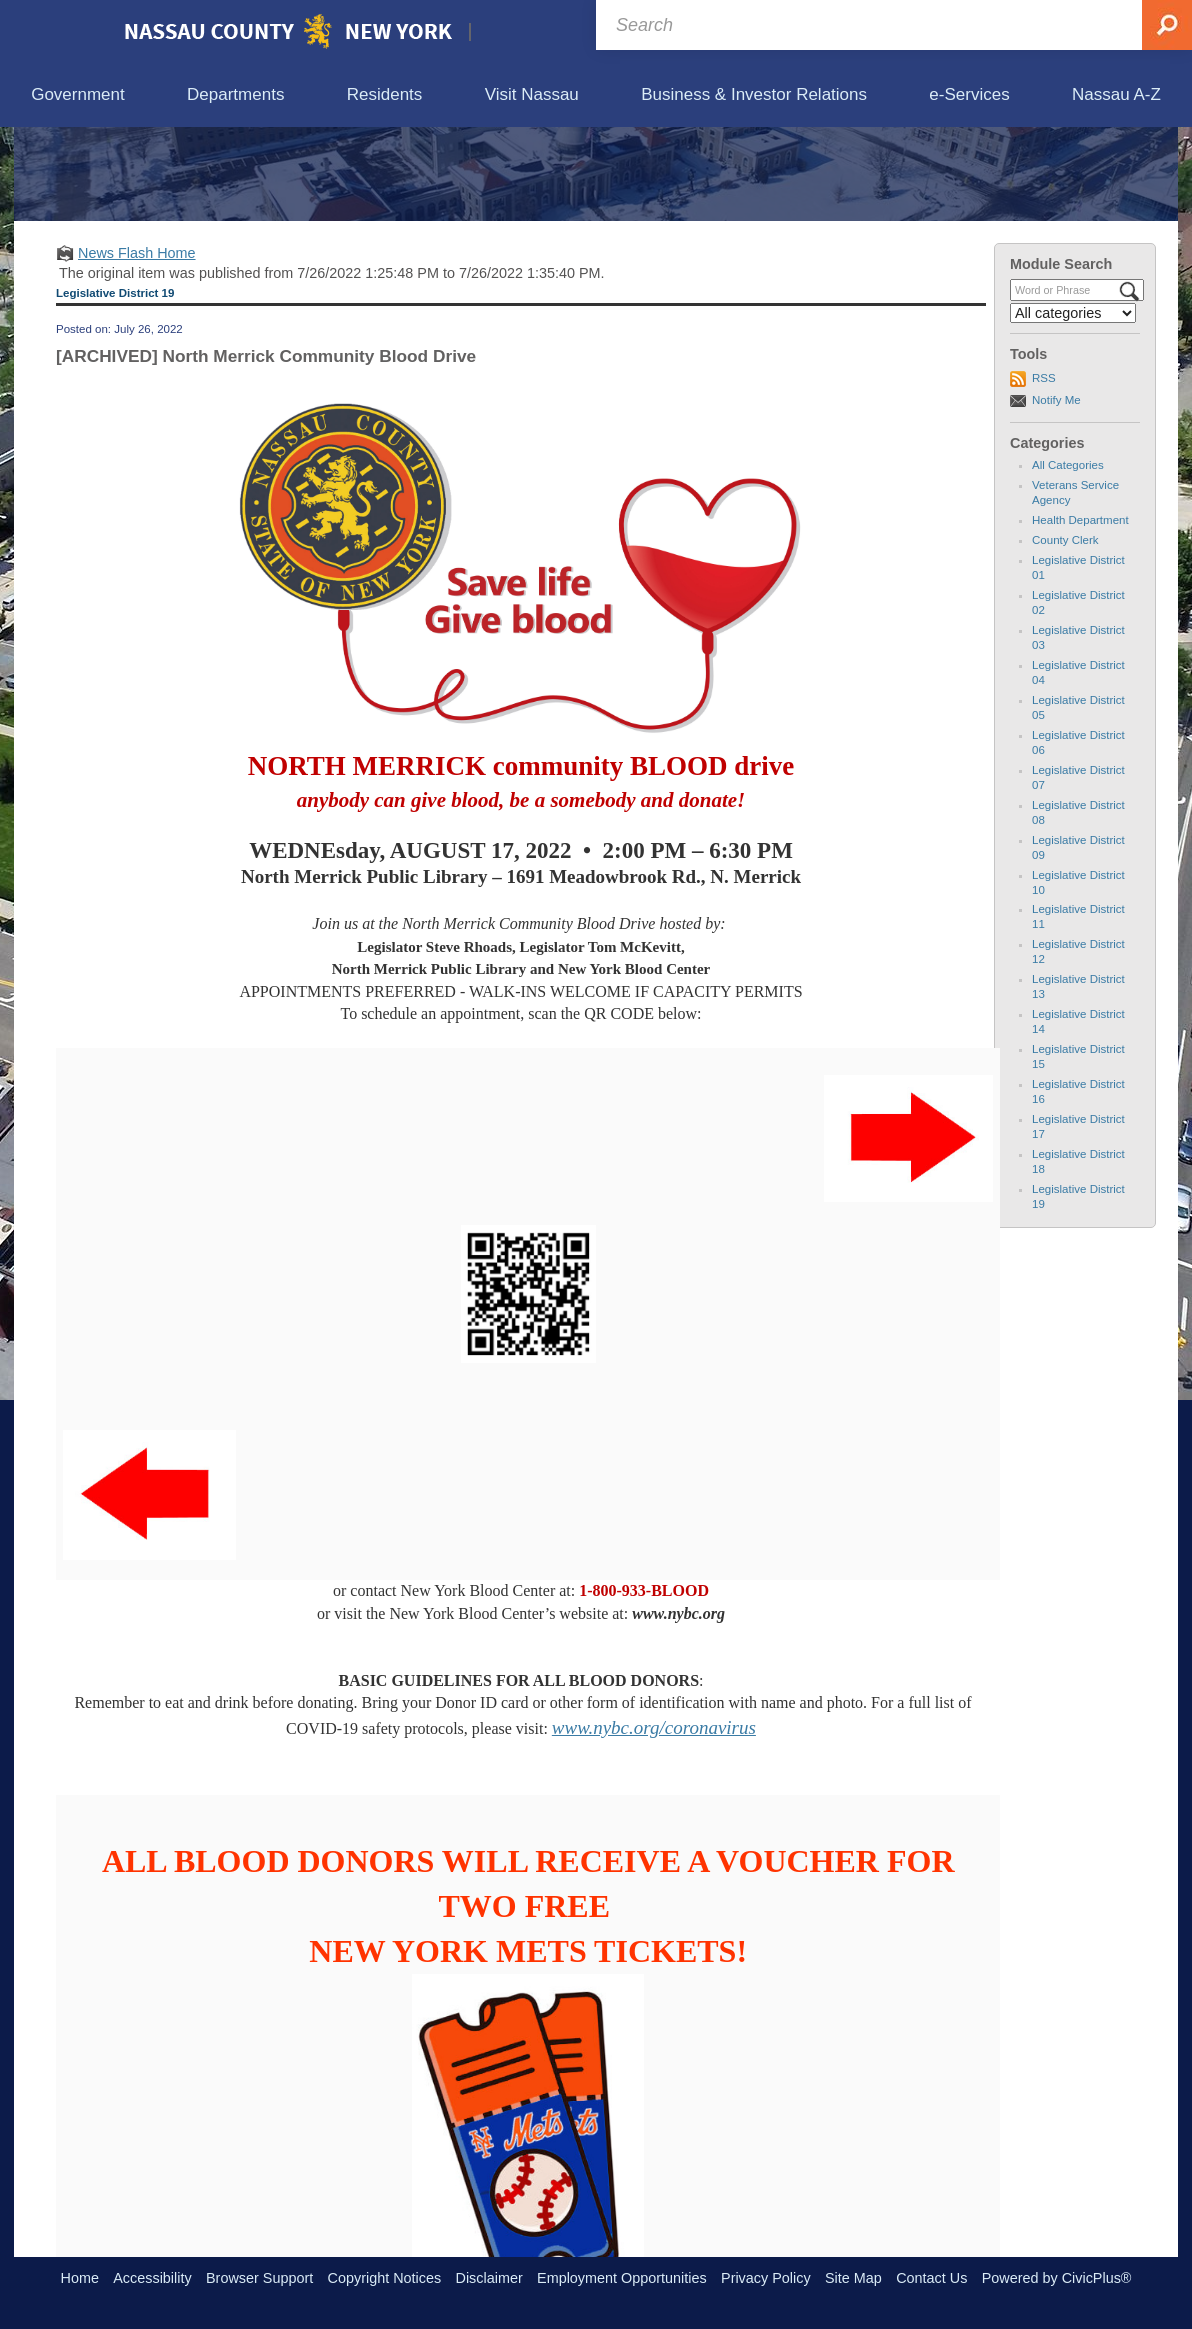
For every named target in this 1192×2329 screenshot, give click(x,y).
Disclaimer (489, 2278)
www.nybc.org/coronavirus (654, 1819)
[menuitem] (78, 95)
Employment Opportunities (622, 2278)
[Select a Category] (1073, 406)
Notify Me (1056, 492)
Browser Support (259, 2278)
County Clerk (1065, 633)
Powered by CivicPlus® (1057, 2278)
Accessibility (152, 2278)
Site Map (853, 2278)
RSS (1044, 471)
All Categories (1068, 558)
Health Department (1080, 613)
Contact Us (931, 2278)
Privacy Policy (766, 2278)
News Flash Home (137, 345)
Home (80, 2278)
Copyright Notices (385, 2278)
